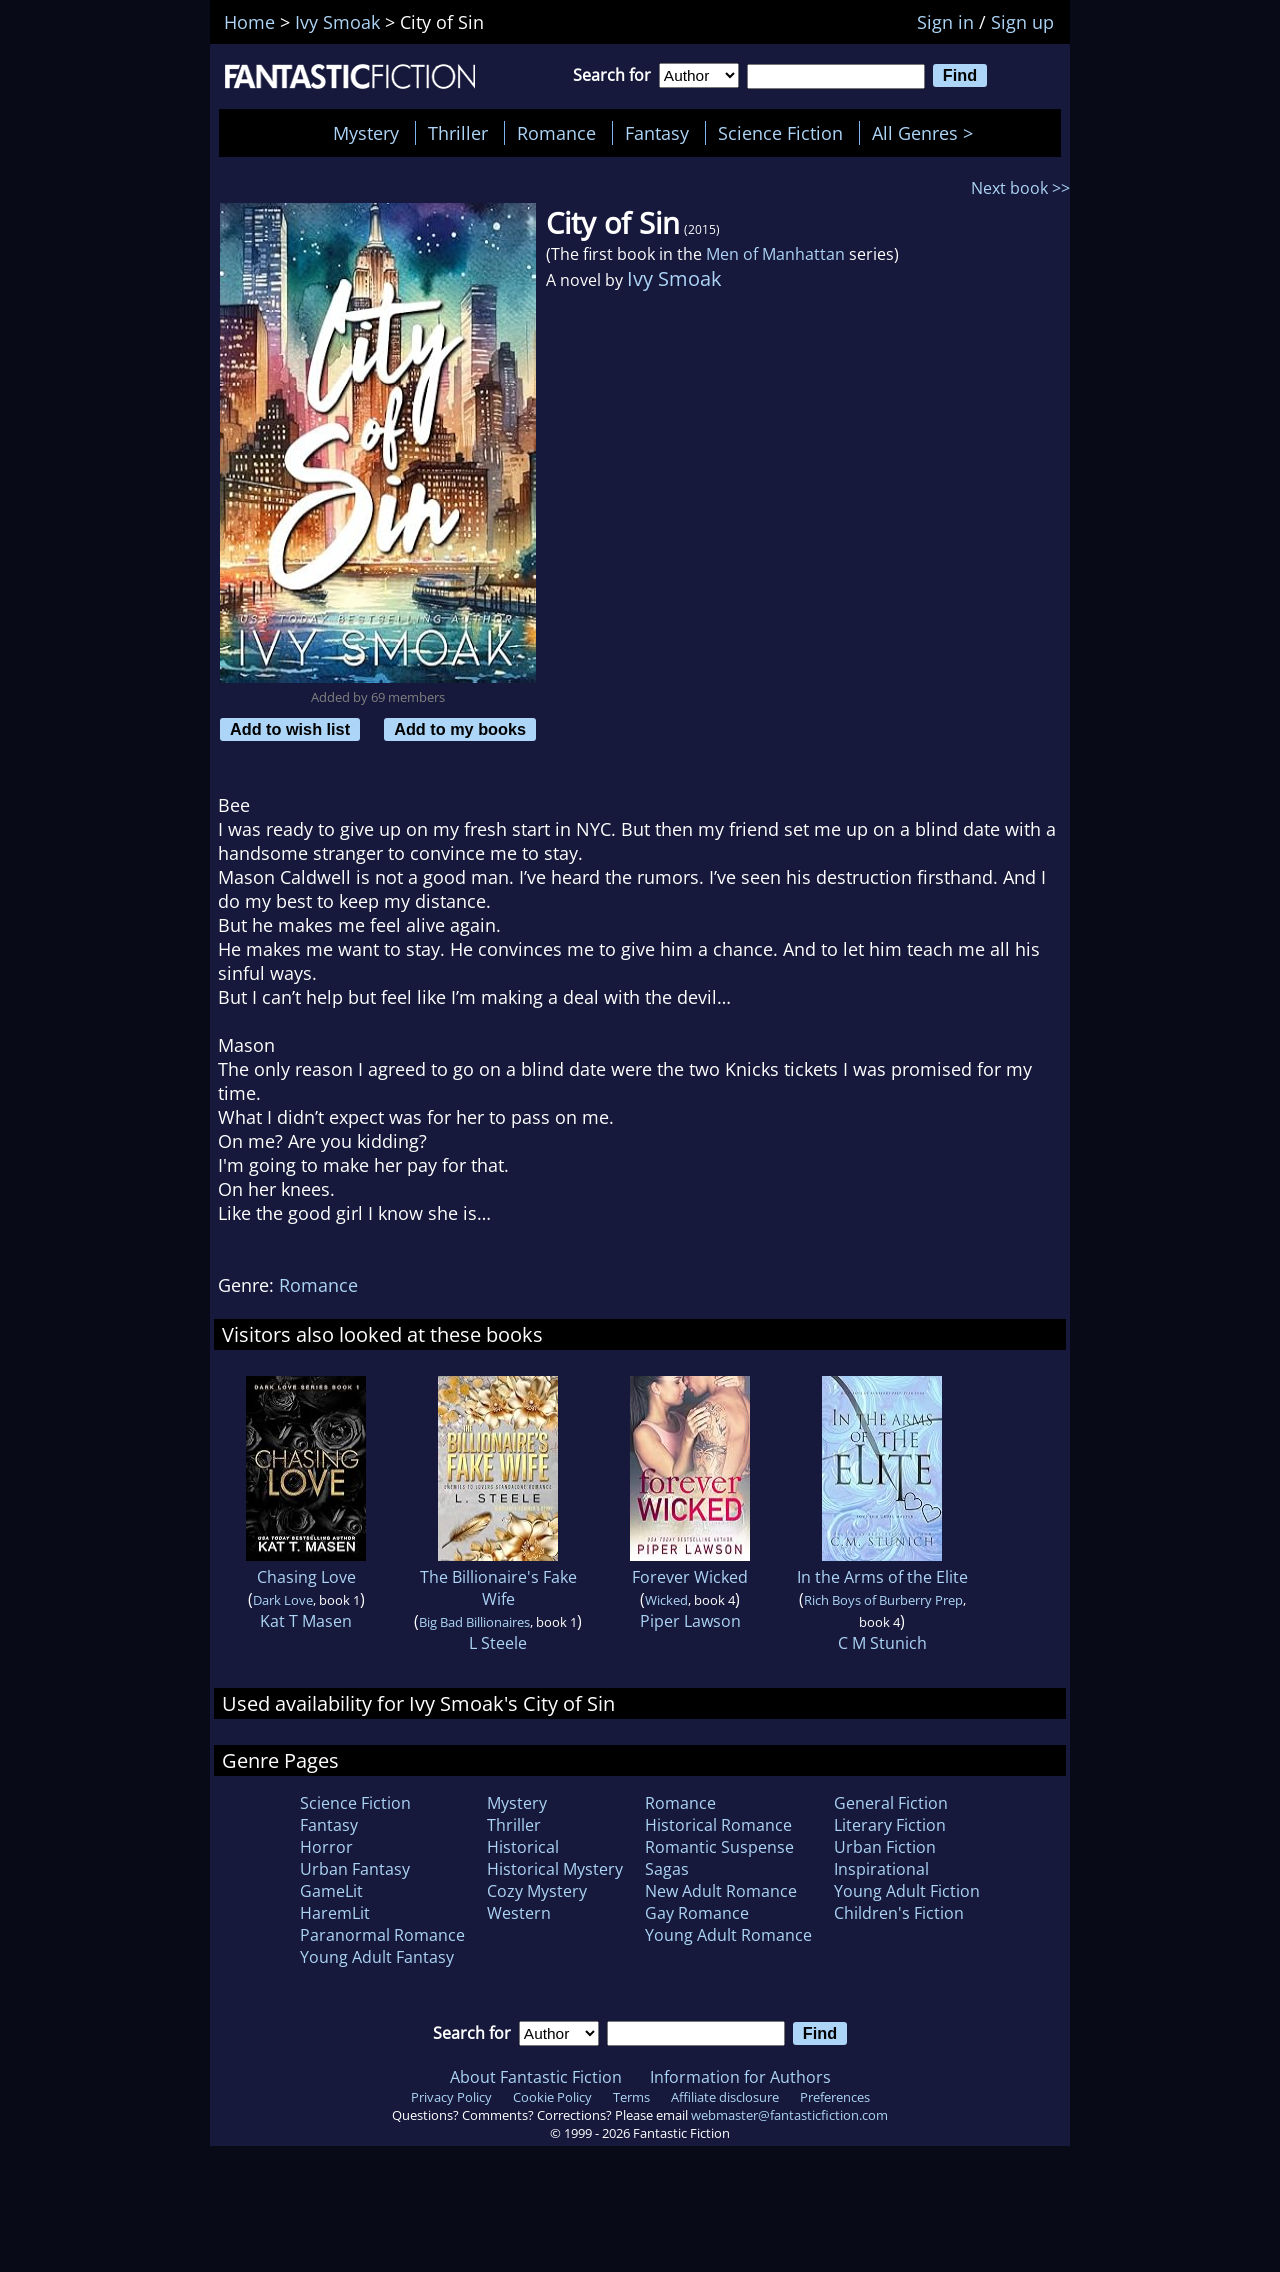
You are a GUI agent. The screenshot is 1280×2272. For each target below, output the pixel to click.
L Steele (498, 1643)
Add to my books (460, 729)
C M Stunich (882, 1643)
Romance (556, 133)
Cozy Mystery (537, 1891)
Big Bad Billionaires (474, 1622)
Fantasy (657, 133)
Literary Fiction (890, 1825)
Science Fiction (780, 133)
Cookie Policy (552, 2097)
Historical (523, 1847)
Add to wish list (290, 729)
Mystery (366, 133)
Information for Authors (740, 2077)
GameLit (331, 1891)
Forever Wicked (690, 1577)
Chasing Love (306, 1577)
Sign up (1022, 22)
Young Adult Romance (728, 1935)
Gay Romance (697, 1913)
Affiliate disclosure (725, 2097)
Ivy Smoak (674, 278)
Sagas (667, 1869)
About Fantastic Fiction (536, 2077)
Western (519, 1913)
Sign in (945, 22)
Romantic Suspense (719, 1847)
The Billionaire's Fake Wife (498, 1588)
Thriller (458, 133)
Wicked (666, 1600)
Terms (631, 2097)
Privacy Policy (451, 2097)
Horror (326, 1847)
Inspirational (881, 1869)
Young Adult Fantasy (377, 1957)
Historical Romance (718, 1825)
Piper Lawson (690, 1621)
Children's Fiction (899, 1913)
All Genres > (927, 133)
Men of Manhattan (775, 254)
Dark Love (283, 1600)
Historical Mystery (555, 1869)
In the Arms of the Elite (882, 1577)
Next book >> (1020, 188)
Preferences (835, 2097)
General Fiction (891, 1803)
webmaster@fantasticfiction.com (789, 2115)
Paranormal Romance (382, 1935)
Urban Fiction (885, 1847)
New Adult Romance (721, 1891)
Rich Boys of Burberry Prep (883, 1600)
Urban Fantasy (355, 1869)
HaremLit (335, 1913)
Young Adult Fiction (907, 1891)
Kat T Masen (306, 1621)
